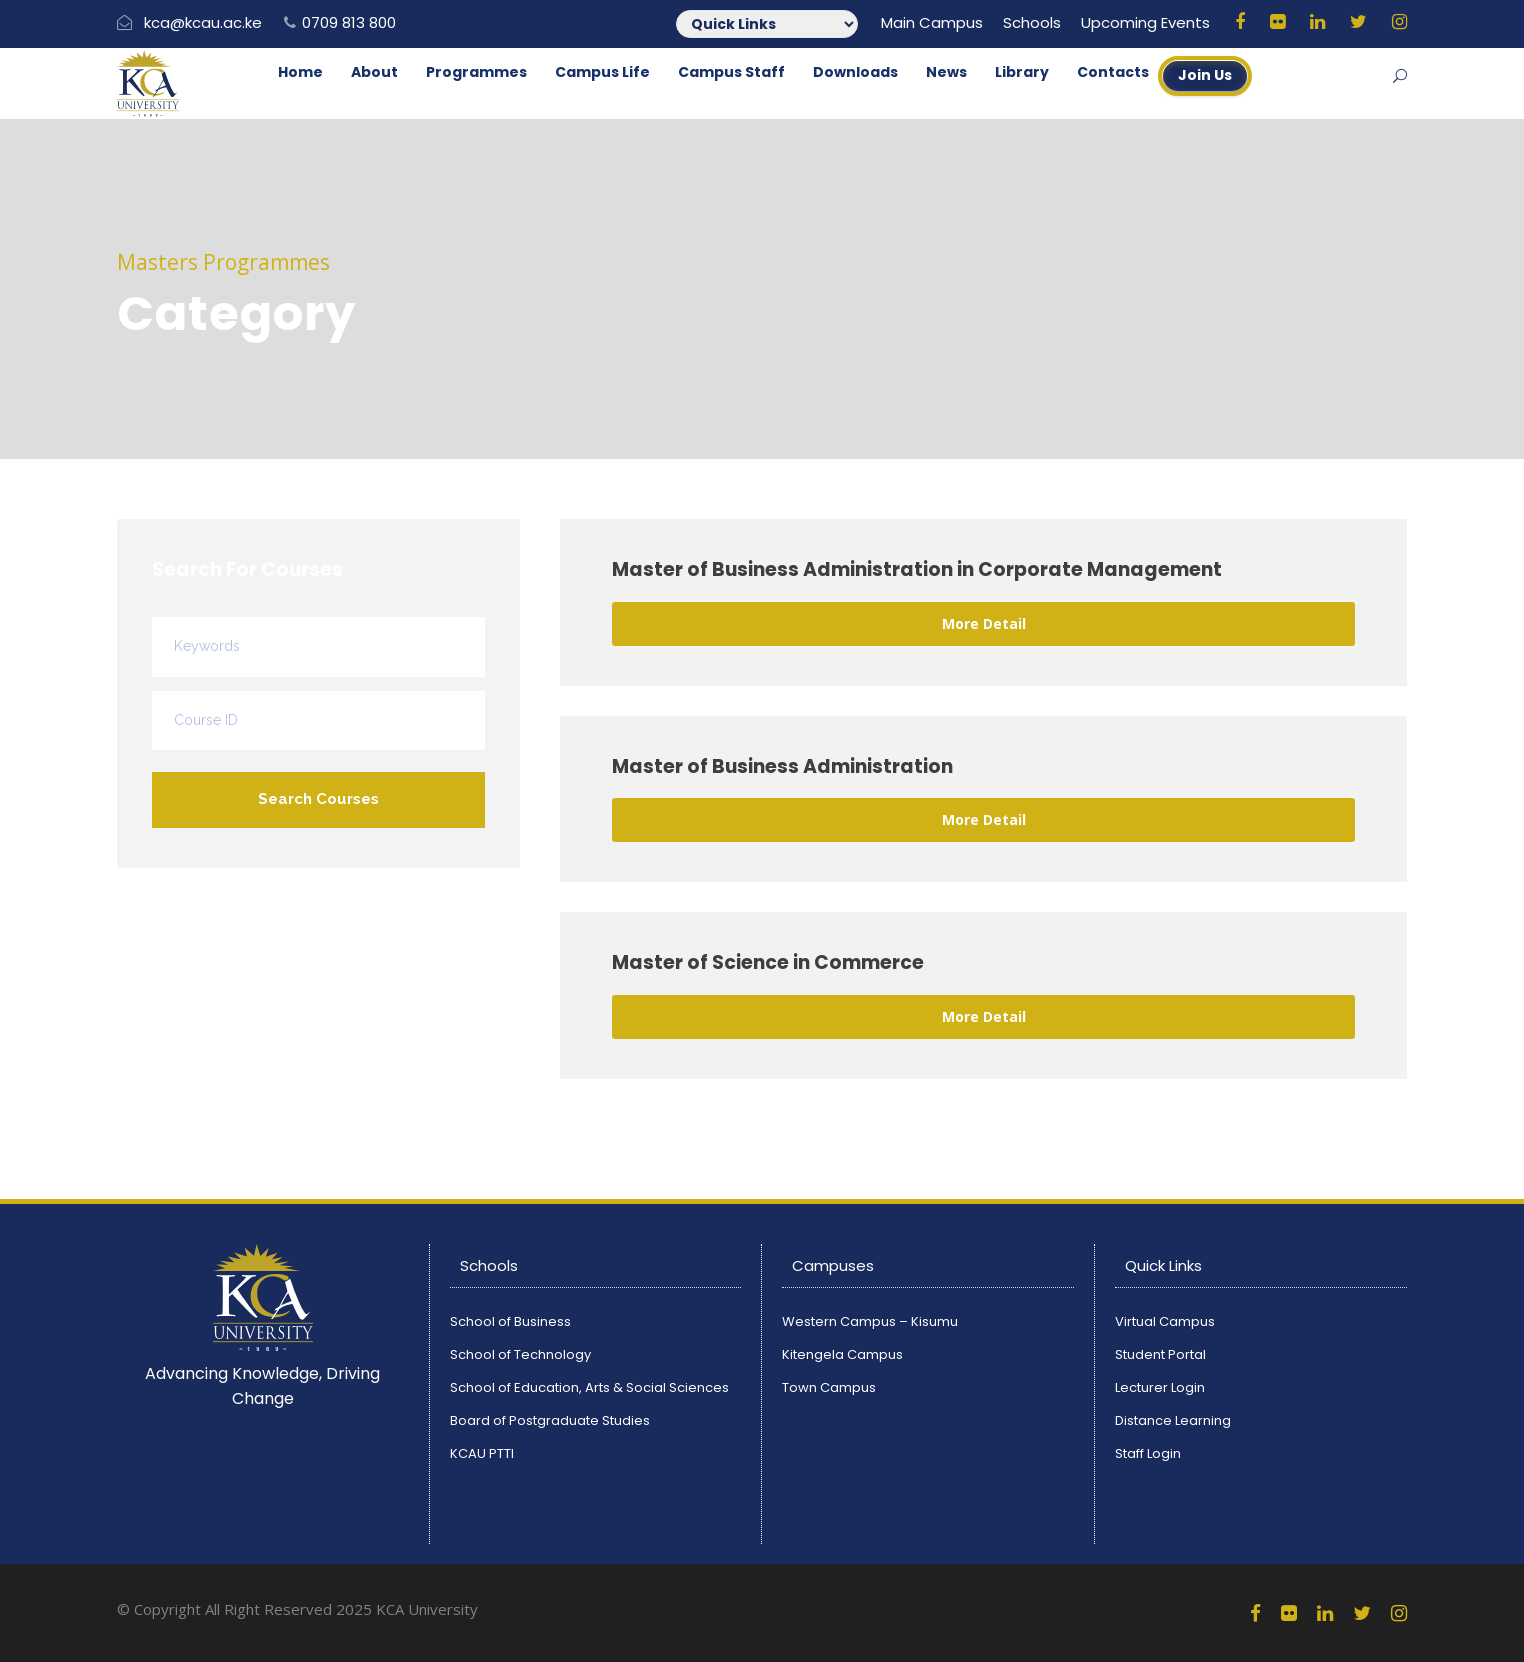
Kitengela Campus (842, 1354)
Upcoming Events (1145, 22)
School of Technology (520, 1354)
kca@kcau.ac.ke (203, 22)
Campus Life (602, 72)
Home (300, 72)
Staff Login (1148, 1453)
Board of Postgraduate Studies (550, 1420)
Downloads (855, 72)
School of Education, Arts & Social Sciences (589, 1387)
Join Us (1205, 75)
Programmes (476, 72)
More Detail (984, 623)
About (374, 72)
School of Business (510, 1321)
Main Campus (932, 22)
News (946, 72)
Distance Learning (1173, 1420)
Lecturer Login (1160, 1387)
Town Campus (829, 1387)
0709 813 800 (349, 22)
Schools (1032, 22)
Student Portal (1160, 1354)
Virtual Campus (1165, 1321)
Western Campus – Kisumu (870, 1321)
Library (1022, 72)
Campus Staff (731, 72)
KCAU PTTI (482, 1453)
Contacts (1113, 72)
